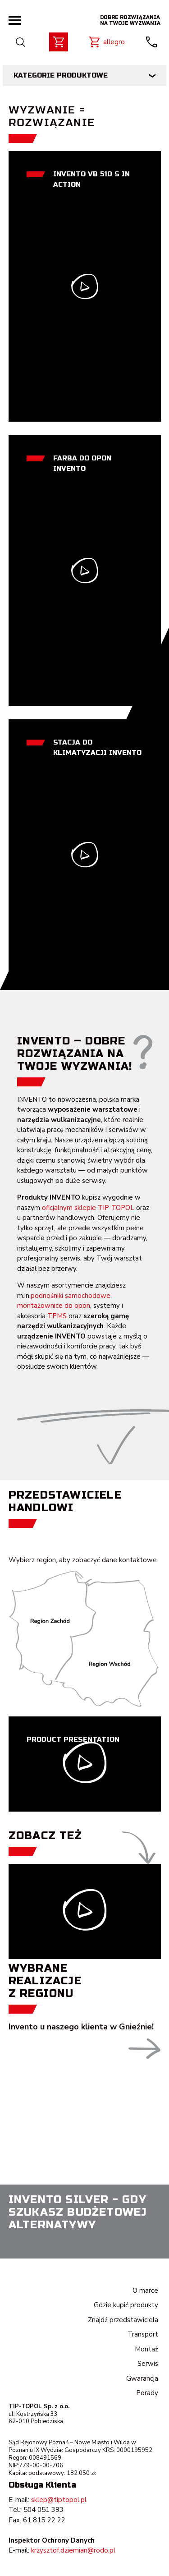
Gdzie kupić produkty (126, 2304)
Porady (147, 2392)
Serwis (147, 2363)
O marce (145, 2290)
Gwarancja (142, 2378)
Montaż (146, 2349)
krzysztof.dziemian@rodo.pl (73, 2550)
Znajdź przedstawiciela (123, 2319)
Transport (143, 2334)
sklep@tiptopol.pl (59, 2499)
